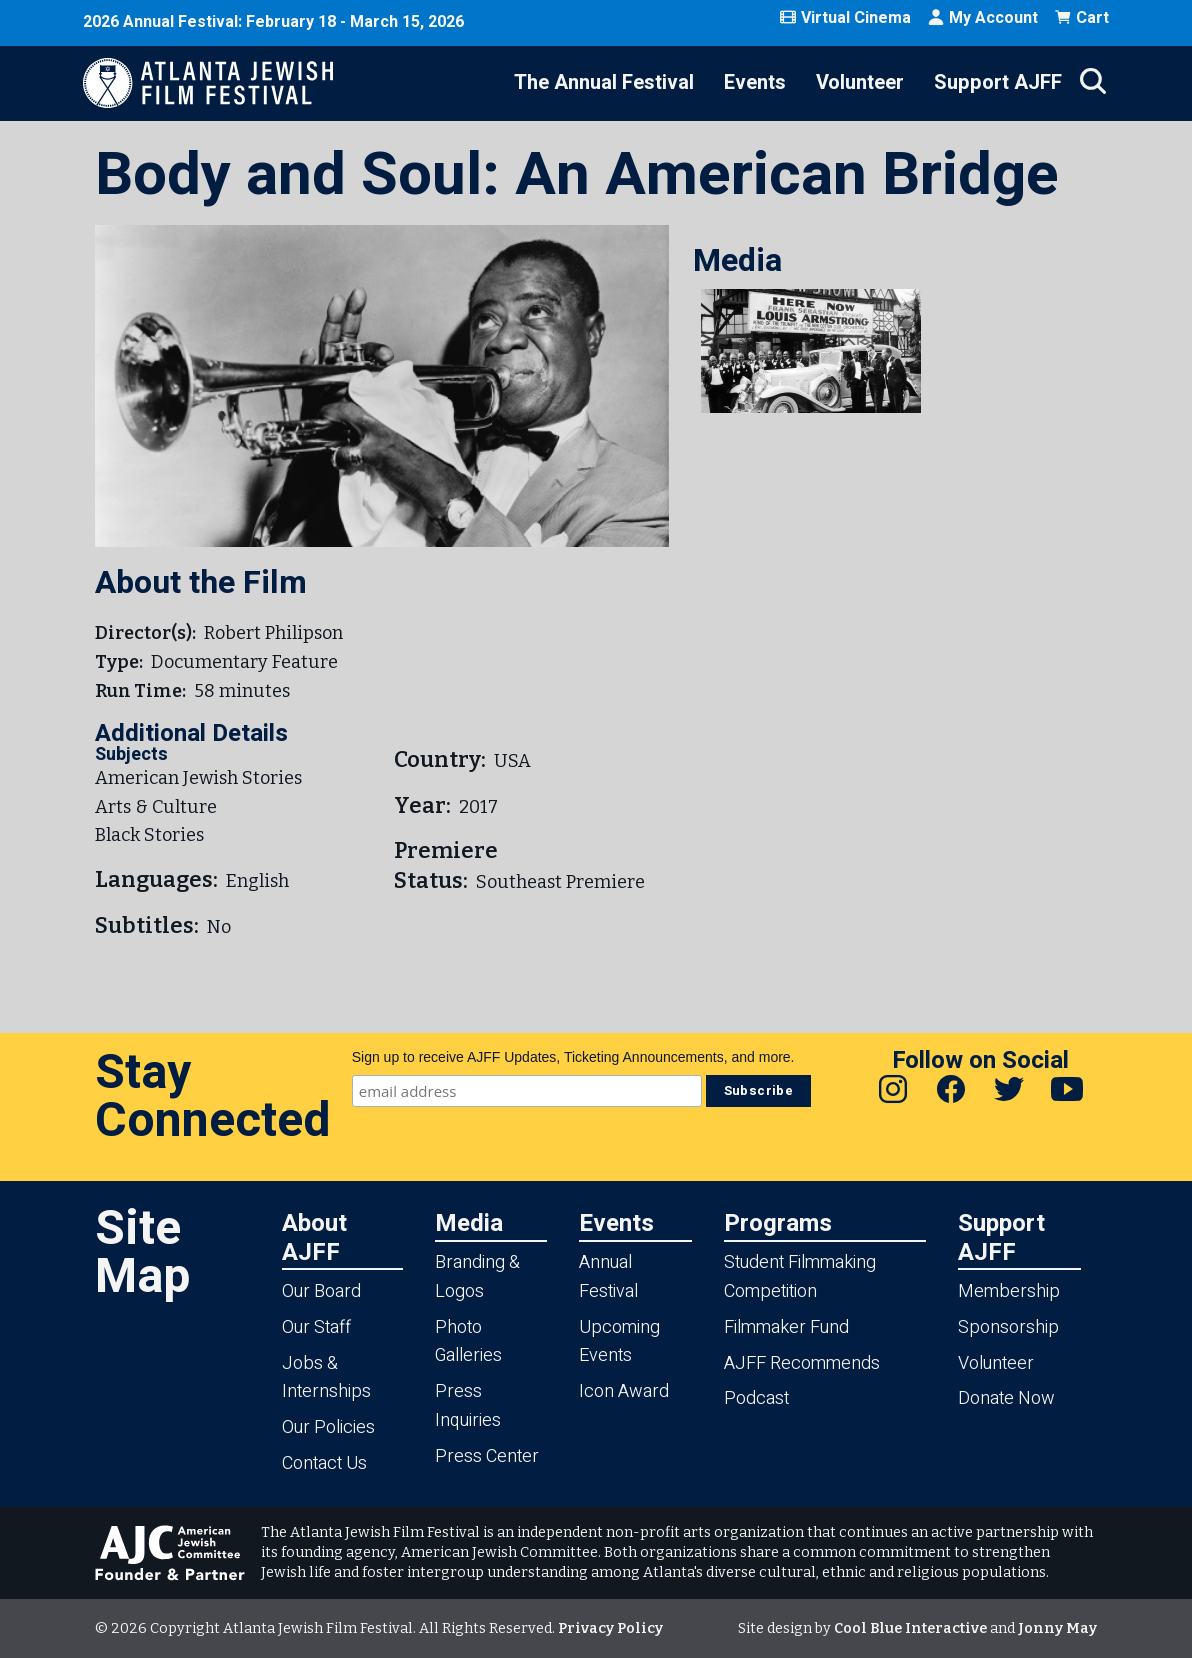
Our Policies (328, 1427)
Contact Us (324, 1463)
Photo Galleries (468, 1342)
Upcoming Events (619, 1342)
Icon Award (624, 1391)
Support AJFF (998, 82)
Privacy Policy (610, 1628)
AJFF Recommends (802, 1363)
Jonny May (1057, 1628)
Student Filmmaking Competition (800, 1277)
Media (469, 1222)
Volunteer (860, 82)
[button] (811, 351)
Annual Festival (608, 1277)
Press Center (487, 1456)
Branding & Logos (477, 1277)
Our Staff (316, 1327)
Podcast (756, 1398)
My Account (982, 18)
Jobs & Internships (326, 1378)
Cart (1081, 18)
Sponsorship (1008, 1327)
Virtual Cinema (845, 18)
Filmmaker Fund (786, 1327)
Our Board (321, 1291)
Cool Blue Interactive (910, 1628)
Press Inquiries (468, 1406)
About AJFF (314, 1237)
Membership (1009, 1291)
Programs (778, 1222)
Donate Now (1006, 1398)
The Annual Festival (604, 82)
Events (755, 82)
